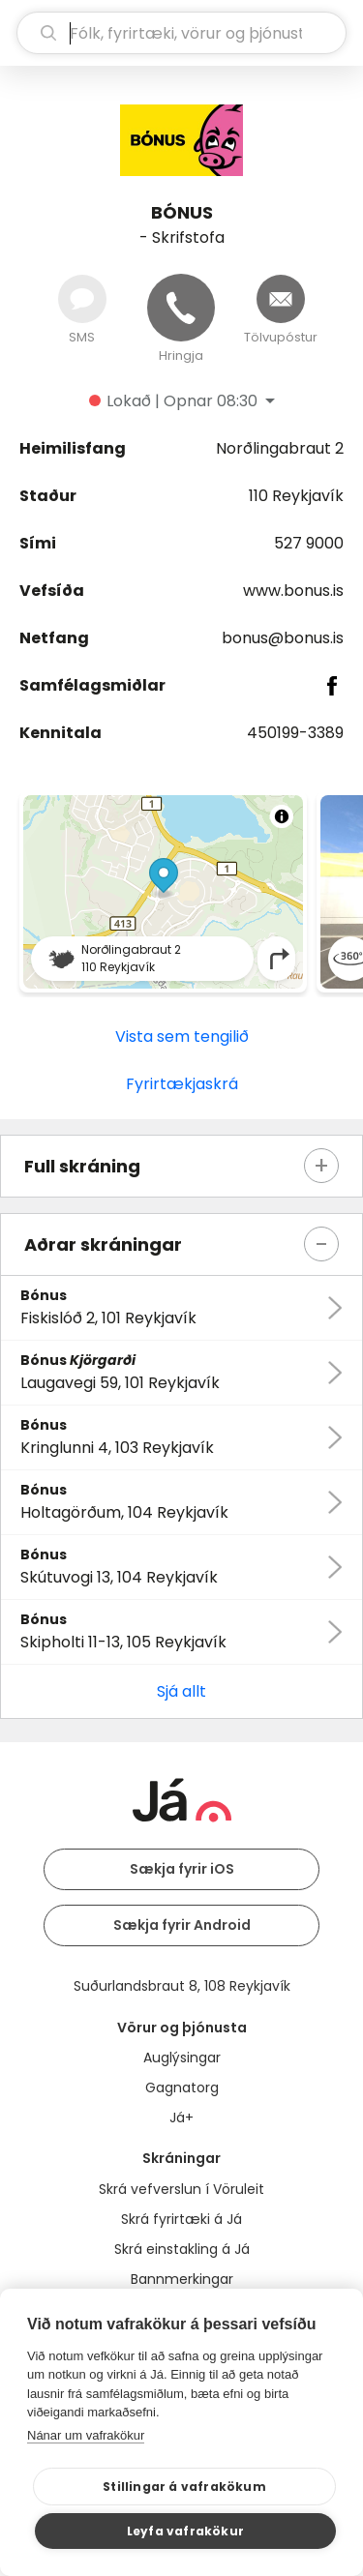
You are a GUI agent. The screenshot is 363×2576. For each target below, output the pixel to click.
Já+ (181, 2117)
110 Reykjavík (296, 496)
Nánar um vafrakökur (85, 2435)
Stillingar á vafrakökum (184, 2486)
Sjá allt (181, 1691)
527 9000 (309, 543)
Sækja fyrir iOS (182, 1869)
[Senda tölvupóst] (281, 299)
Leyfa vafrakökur (185, 2531)
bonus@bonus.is (283, 638)
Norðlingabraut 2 (280, 448)
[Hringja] (181, 307)
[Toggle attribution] (281, 816)
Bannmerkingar (182, 2279)
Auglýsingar (182, 2057)
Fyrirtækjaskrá (182, 1084)
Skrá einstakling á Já (182, 2249)
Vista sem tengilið (182, 1036)
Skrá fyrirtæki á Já (181, 2219)
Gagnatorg (182, 2087)
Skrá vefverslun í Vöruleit (181, 2189)
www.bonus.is (293, 590)
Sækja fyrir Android (182, 1925)
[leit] (181, 33)
